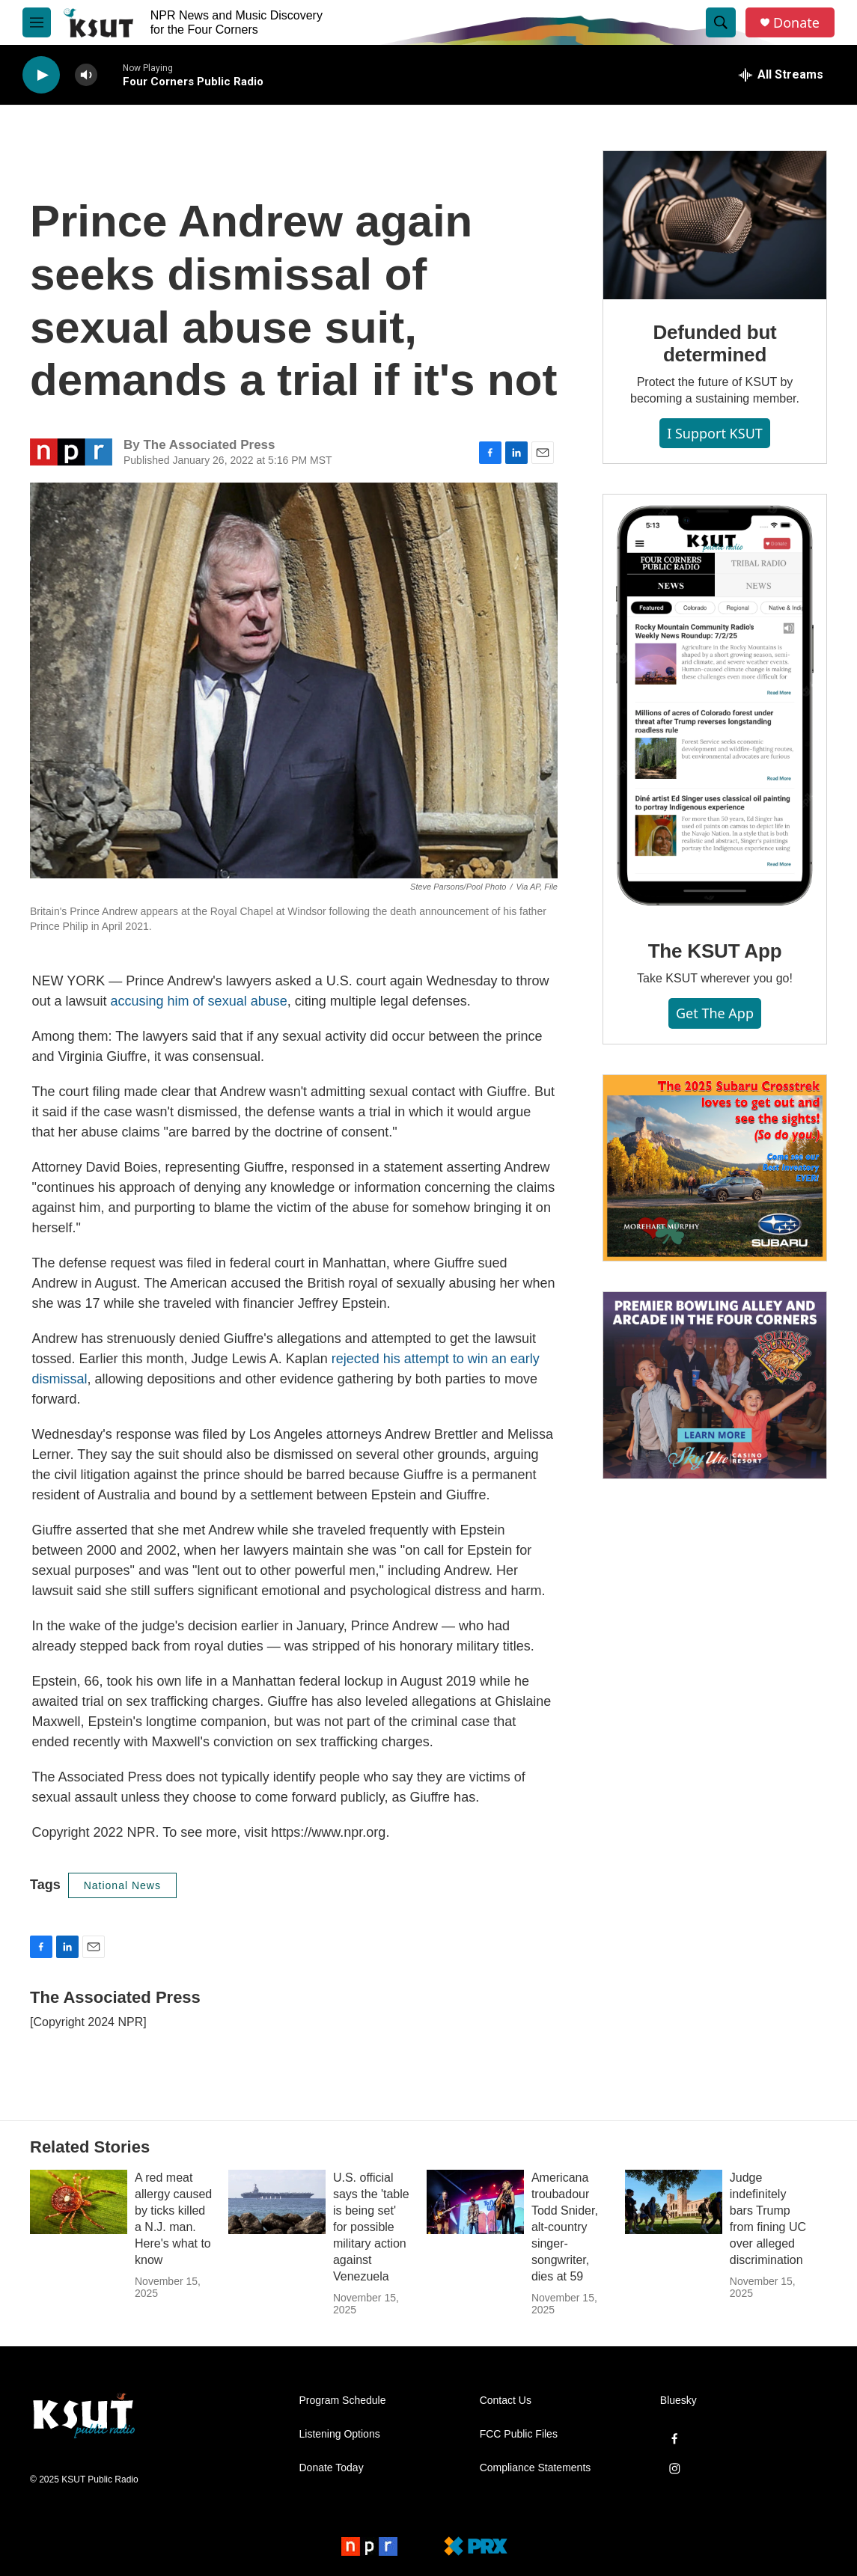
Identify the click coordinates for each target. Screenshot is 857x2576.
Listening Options (339, 2434)
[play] (41, 75)
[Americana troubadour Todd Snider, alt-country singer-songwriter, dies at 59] (475, 2202)
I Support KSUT (715, 433)
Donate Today (331, 2467)
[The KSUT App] (714, 706)
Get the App (715, 1013)
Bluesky (678, 2400)
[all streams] (781, 75)
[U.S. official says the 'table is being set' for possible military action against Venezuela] (277, 2202)
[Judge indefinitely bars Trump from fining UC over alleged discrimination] (673, 2202)
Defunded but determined (714, 343)
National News (122, 1885)
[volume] (86, 75)
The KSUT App (715, 951)
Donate (796, 23)
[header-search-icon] (721, 22)
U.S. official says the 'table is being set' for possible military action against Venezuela (371, 2227)
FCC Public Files (519, 2434)
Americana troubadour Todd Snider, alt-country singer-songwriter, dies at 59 (564, 2227)
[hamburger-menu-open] (36, 22)
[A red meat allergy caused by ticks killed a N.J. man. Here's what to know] (78, 2202)
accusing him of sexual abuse (199, 1001)
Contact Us (505, 2400)
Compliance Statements (535, 2467)
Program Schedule (342, 2400)
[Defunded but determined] (714, 225)
